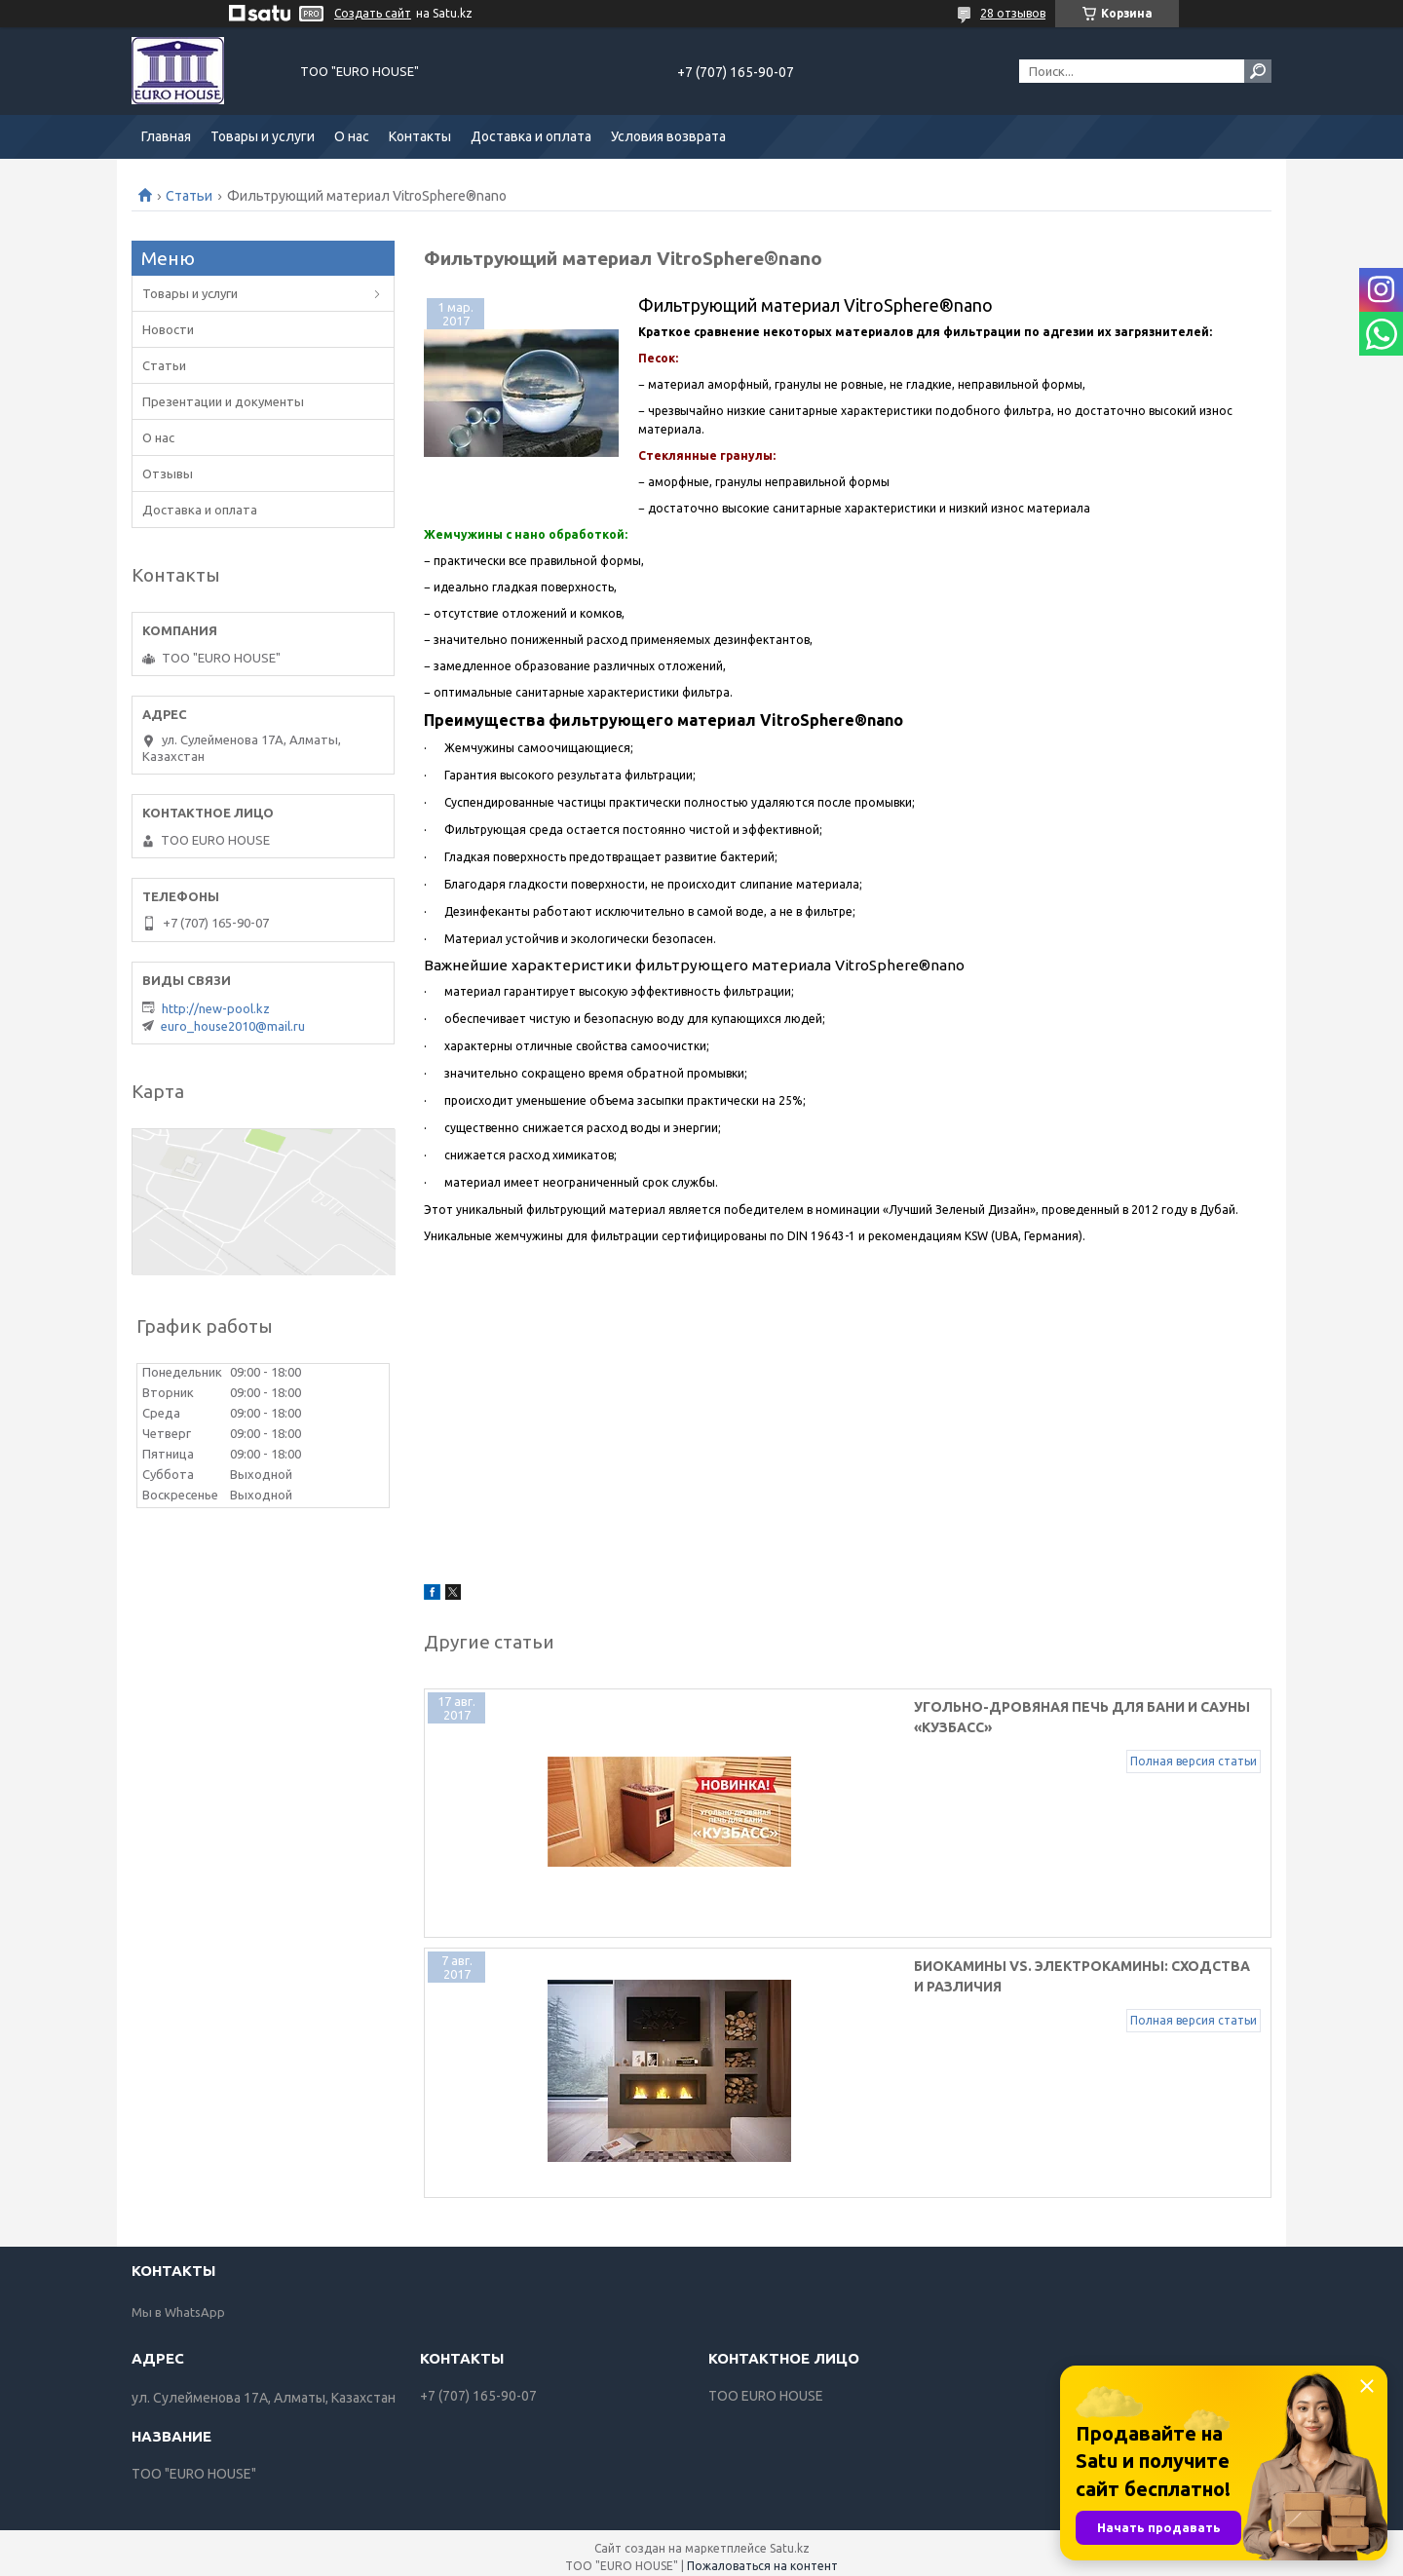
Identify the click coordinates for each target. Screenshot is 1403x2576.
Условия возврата (668, 136)
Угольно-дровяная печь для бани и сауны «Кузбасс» (891, 1707)
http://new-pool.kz (216, 1008)
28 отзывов (1012, 13)
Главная (166, 136)
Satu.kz (790, 2539)
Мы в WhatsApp (178, 2303)
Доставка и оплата (531, 136)
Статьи (189, 196)
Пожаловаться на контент (762, 2557)
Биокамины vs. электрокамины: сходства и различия (896, 1962)
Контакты (420, 136)
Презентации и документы (223, 401)
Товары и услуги (262, 136)
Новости (168, 329)
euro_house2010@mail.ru (233, 1026)
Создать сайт (372, 13)
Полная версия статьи (1193, 1740)
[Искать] (1257, 71)
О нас (351, 136)
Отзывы (167, 473)
